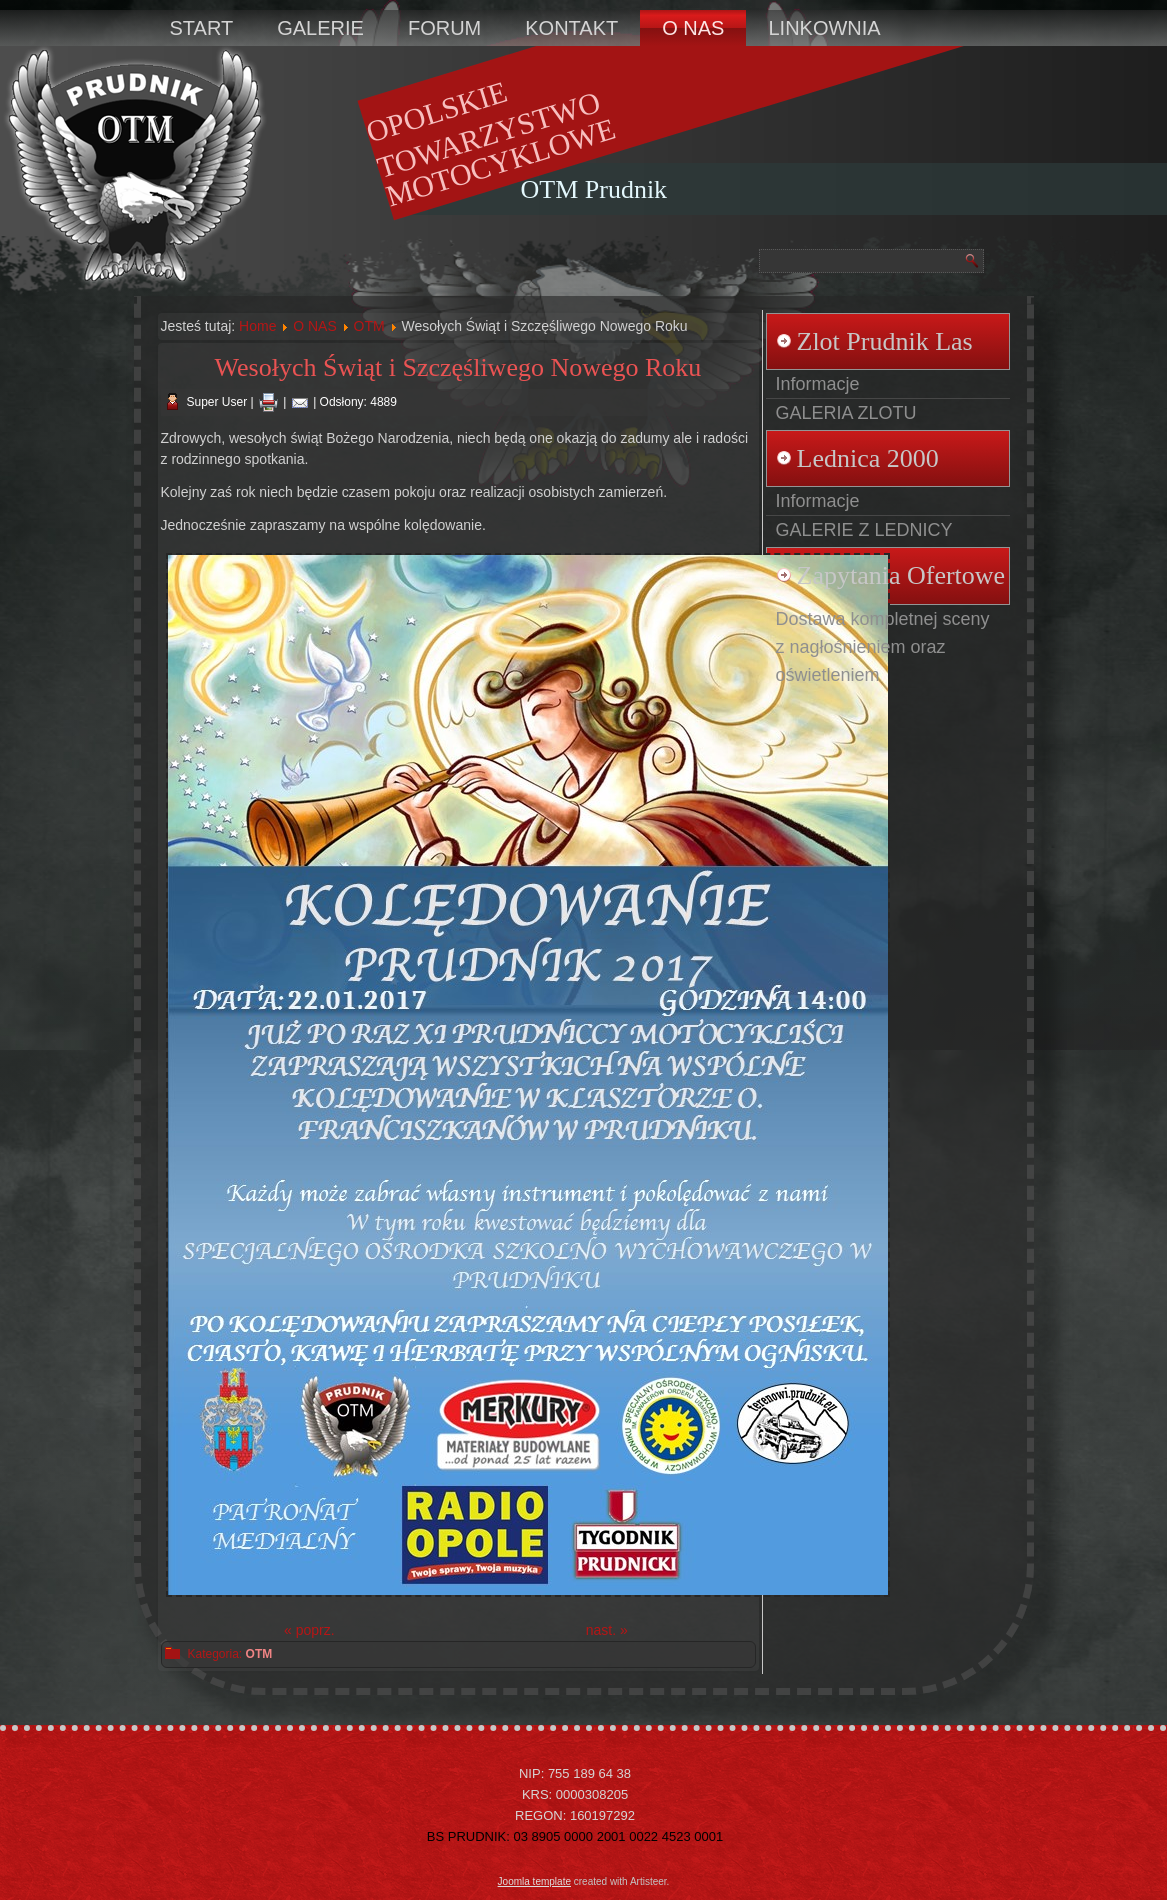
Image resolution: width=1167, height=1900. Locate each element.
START (202, 28)
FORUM (444, 28)
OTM (369, 326)
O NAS (693, 28)
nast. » (607, 1630)
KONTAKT (571, 28)
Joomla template (534, 1881)
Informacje (818, 384)
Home (257, 326)
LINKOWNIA (824, 28)
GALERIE (320, 28)
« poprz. (309, 1630)
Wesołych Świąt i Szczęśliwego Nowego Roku (458, 367)
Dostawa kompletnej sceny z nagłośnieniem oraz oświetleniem (883, 647)
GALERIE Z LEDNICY (864, 530)
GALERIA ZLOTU (846, 413)
